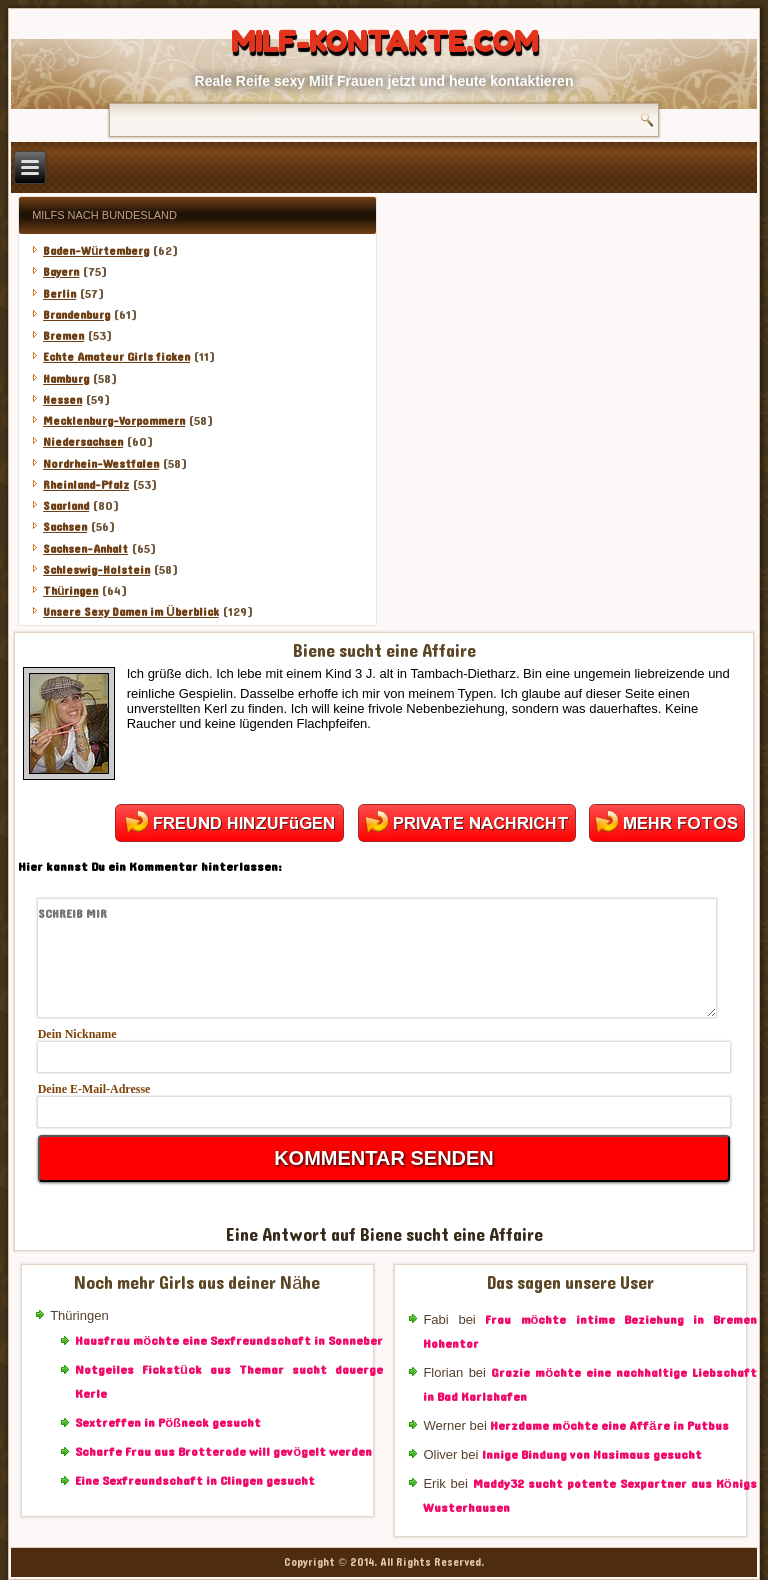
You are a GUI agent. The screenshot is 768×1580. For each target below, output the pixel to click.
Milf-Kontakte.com (384, 42)
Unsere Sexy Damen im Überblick (131, 612)
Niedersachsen (83, 442)
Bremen (63, 336)
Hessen (62, 400)
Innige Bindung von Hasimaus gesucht (592, 1455)
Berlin (59, 294)
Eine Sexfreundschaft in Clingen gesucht (195, 1481)
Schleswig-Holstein (96, 570)
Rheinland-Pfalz (86, 485)
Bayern (61, 272)
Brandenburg (76, 315)
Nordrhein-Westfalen (101, 464)
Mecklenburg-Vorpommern (114, 421)
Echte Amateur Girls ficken (116, 357)
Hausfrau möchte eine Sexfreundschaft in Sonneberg (232, 1341)
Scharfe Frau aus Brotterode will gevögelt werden (223, 1452)
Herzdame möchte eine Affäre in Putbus (609, 1426)
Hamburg (66, 379)
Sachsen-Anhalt (85, 549)
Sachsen (65, 527)
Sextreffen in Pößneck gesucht (168, 1423)
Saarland (66, 506)
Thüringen (70, 591)
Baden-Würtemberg (96, 251)
